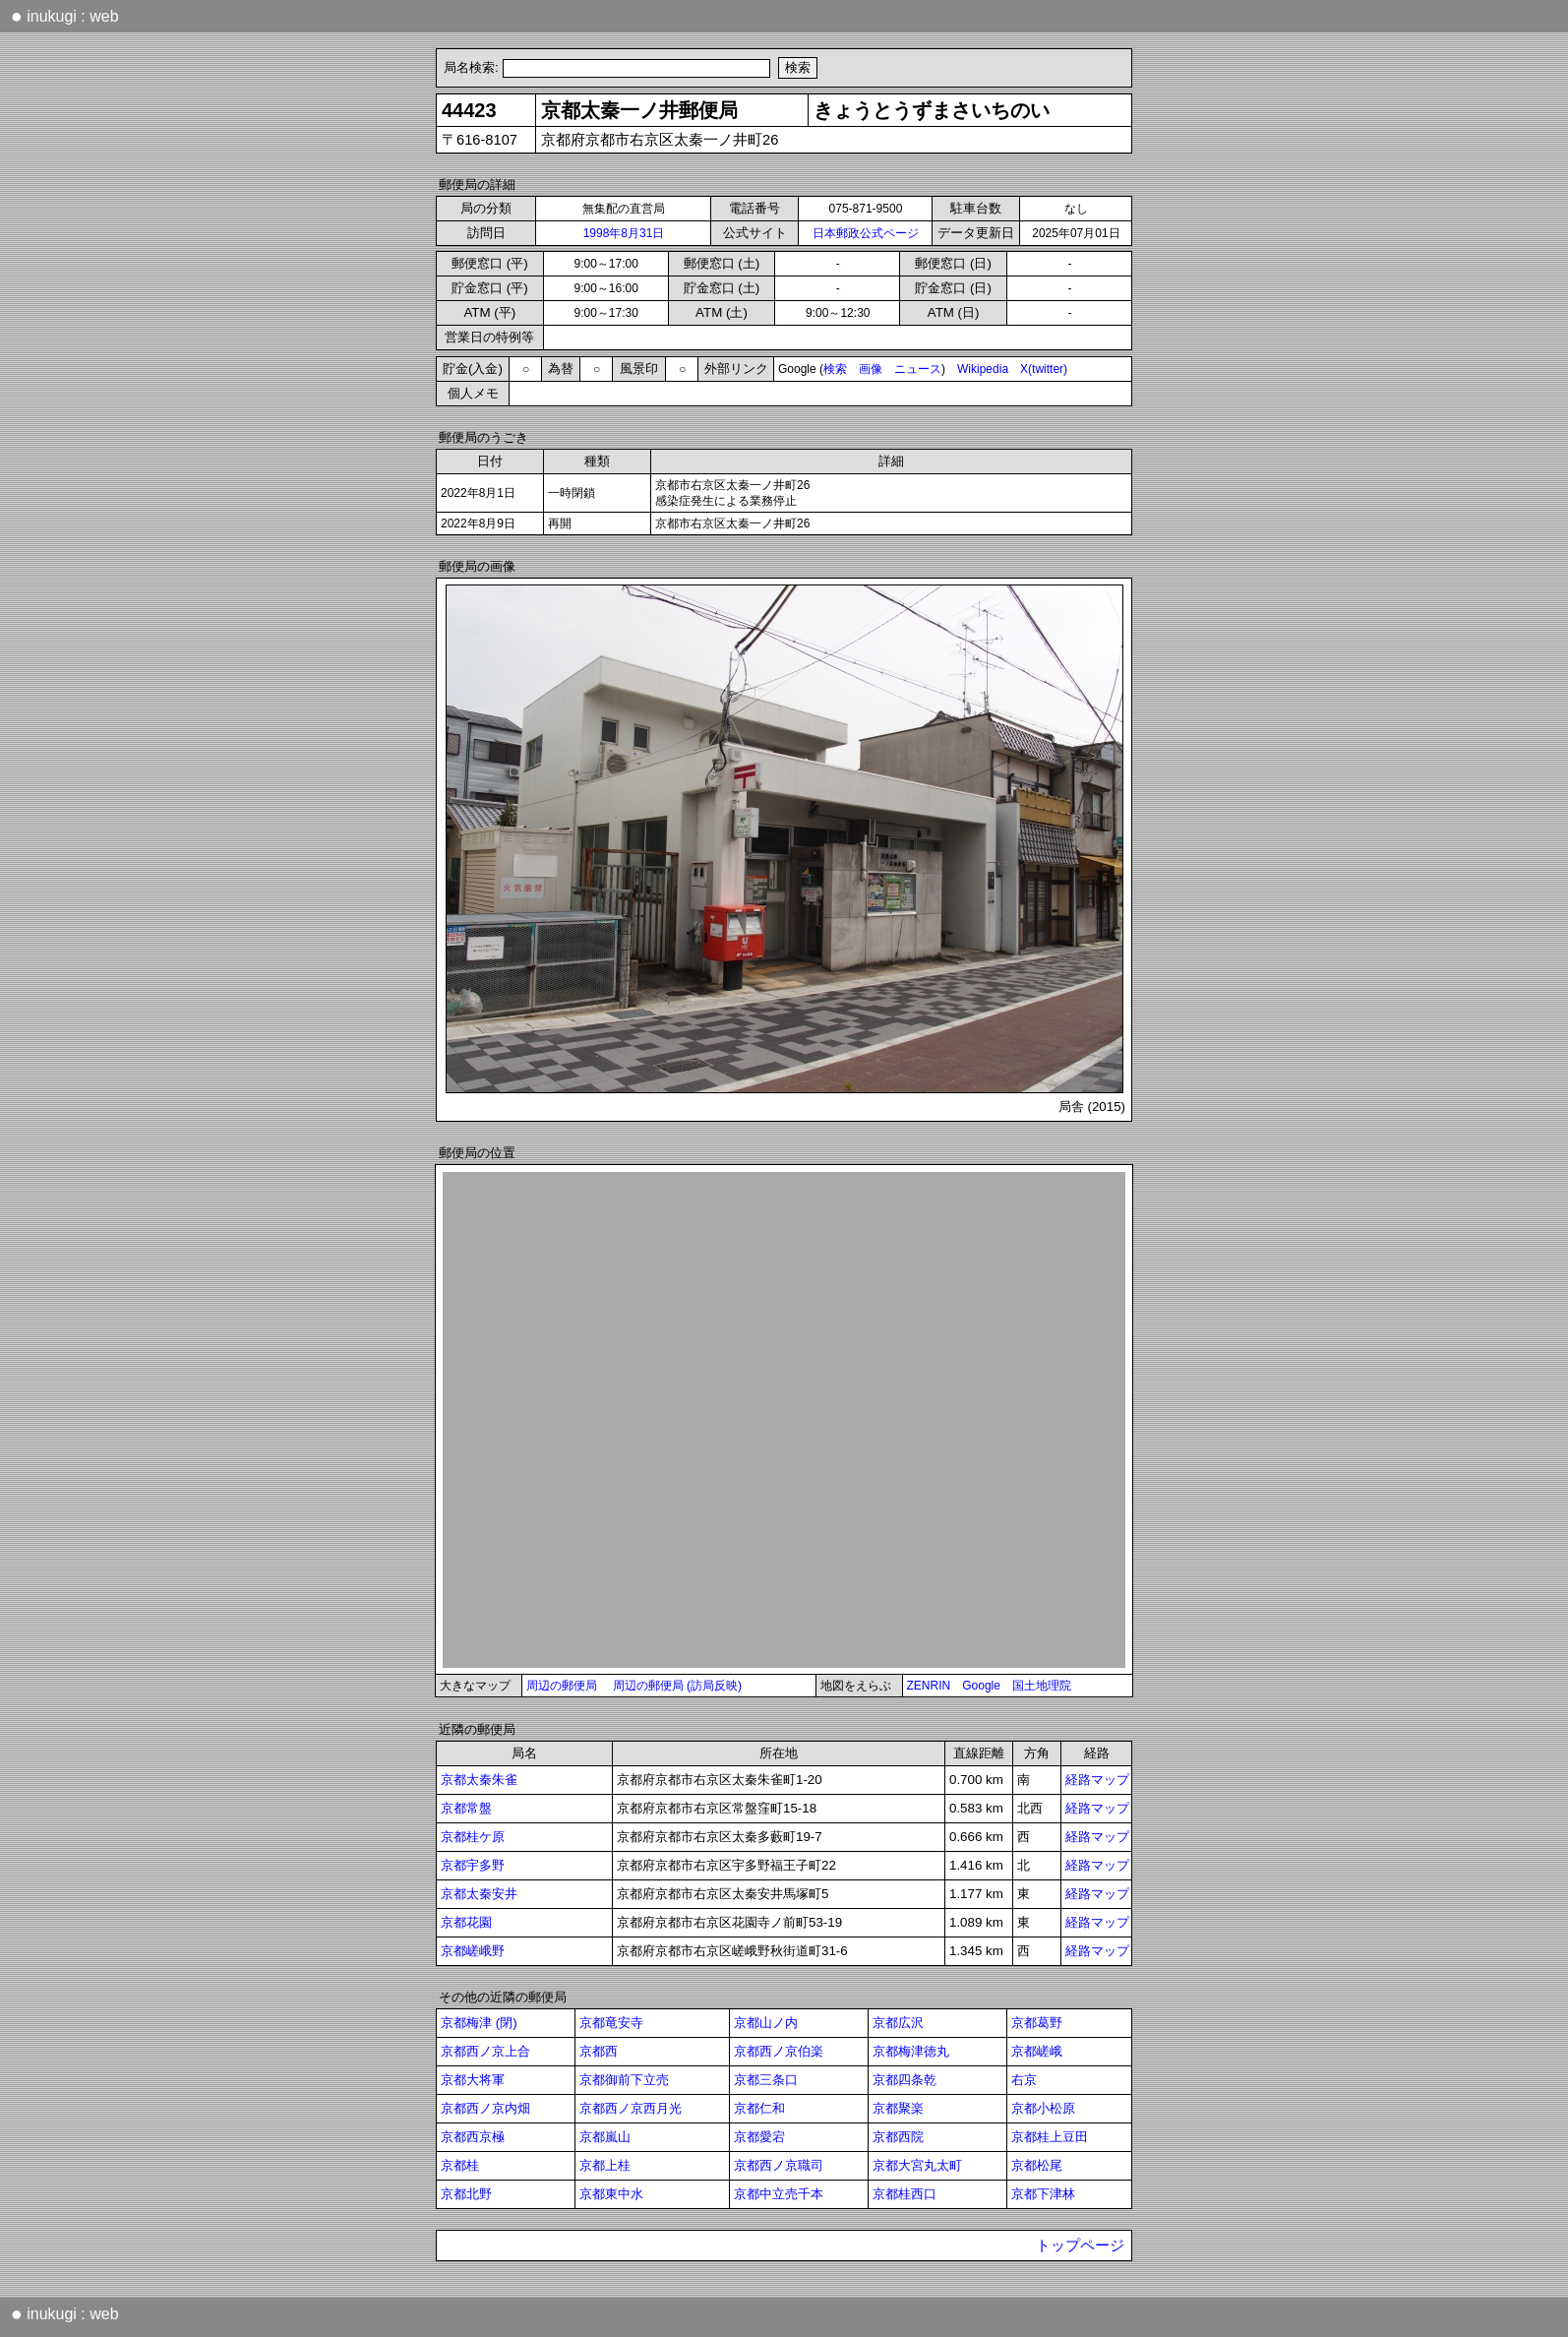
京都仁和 (759, 2108)
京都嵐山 (605, 2136)
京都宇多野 (473, 1865)
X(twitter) (1043, 369)
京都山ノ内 (766, 2022)
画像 (870, 369)
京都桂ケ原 (473, 1836)
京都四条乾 (904, 2079)
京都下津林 (1043, 2193)
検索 (835, 369)
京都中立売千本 (778, 2193)
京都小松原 (1043, 2108)
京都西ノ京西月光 (630, 2108)
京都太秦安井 (479, 1893)
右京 (1024, 2079)
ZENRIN (929, 1685)
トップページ (1080, 2245)
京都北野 (466, 2193)
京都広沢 (898, 2022)
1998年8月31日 (624, 233)
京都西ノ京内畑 (485, 2108)
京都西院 (898, 2136)
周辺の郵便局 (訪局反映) (677, 1685)
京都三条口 (766, 2079)
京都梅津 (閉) (479, 2022)
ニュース (917, 369)
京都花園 (466, 1922)
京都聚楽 (898, 2108)
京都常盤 (466, 1808)
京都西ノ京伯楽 (778, 2051)
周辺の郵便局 (561, 1685)
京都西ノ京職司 (778, 2165)
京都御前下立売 (624, 2079)
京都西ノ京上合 (485, 2051)
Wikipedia (982, 369)
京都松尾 (1036, 2165)
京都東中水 (611, 2193)
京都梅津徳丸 (911, 2051)
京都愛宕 (759, 2136)
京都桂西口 (904, 2193)
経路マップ (1097, 1779)
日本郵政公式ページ (866, 233)
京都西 (598, 2051)
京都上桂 (605, 2165)
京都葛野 (1036, 2022)
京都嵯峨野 (473, 1950)
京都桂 (460, 2165)
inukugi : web (65, 16)
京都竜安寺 (611, 2022)
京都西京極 (473, 2136)
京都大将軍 (473, 2079)
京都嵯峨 (1036, 2051)
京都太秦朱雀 (479, 1779)
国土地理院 (1041, 1685)
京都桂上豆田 (1049, 2136)
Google (981, 1685)
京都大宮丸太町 (917, 2165)
